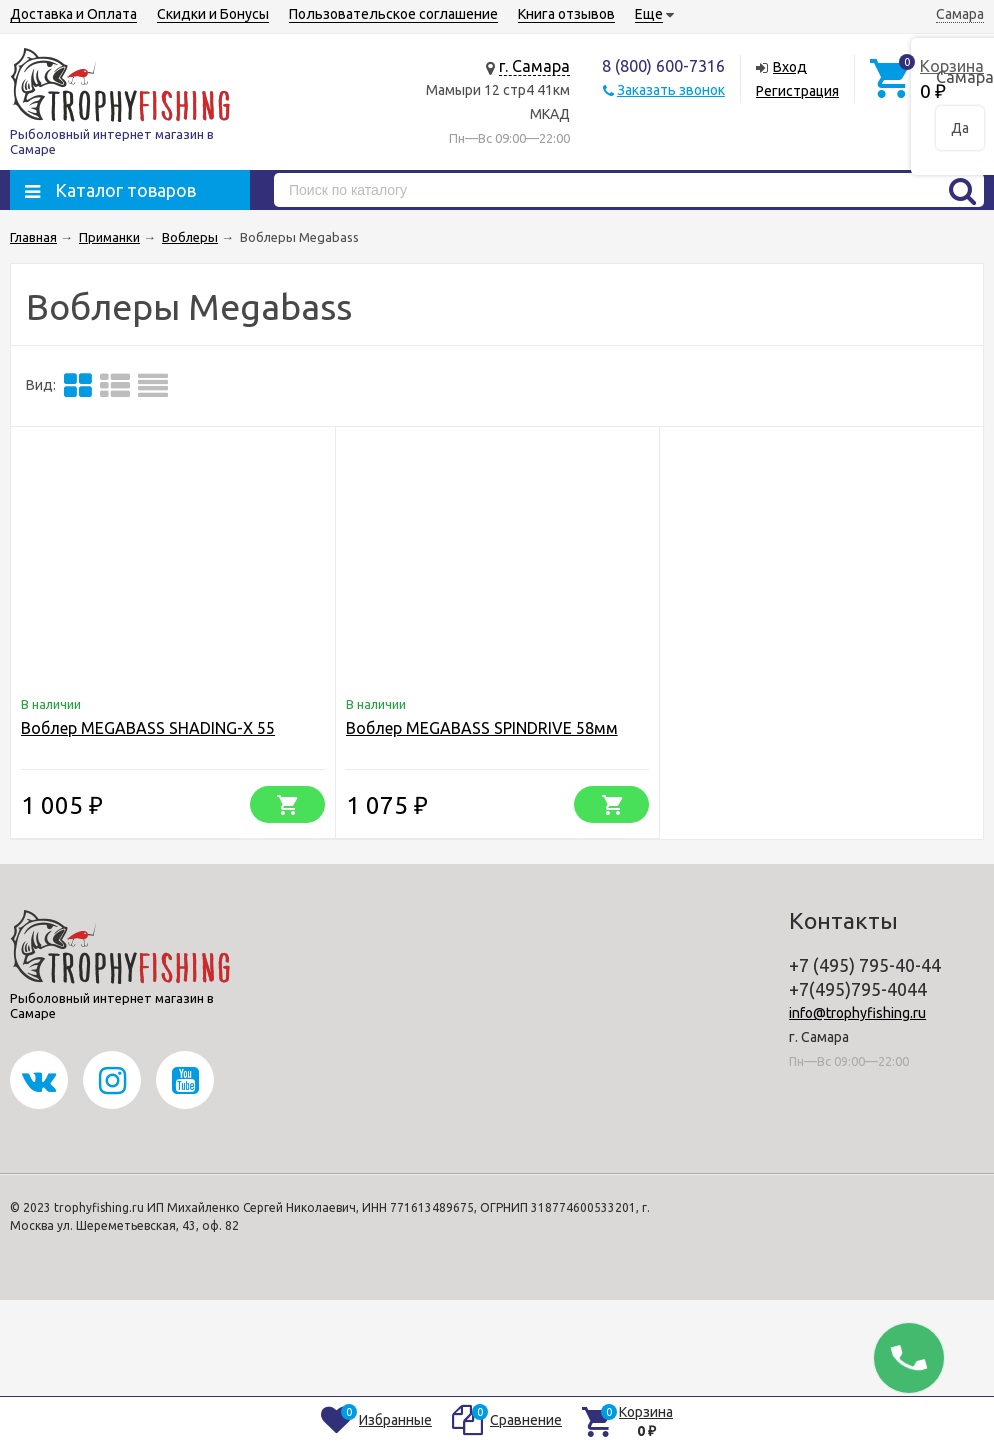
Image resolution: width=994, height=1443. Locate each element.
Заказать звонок (671, 90)
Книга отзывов (566, 14)
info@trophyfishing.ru (857, 1013)
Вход (790, 67)
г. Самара (534, 66)
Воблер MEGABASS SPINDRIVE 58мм (482, 728)
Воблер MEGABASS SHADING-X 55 (148, 728)
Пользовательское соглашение (393, 14)
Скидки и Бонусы (213, 14)
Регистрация (797, 91)
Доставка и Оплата (73, 14)
